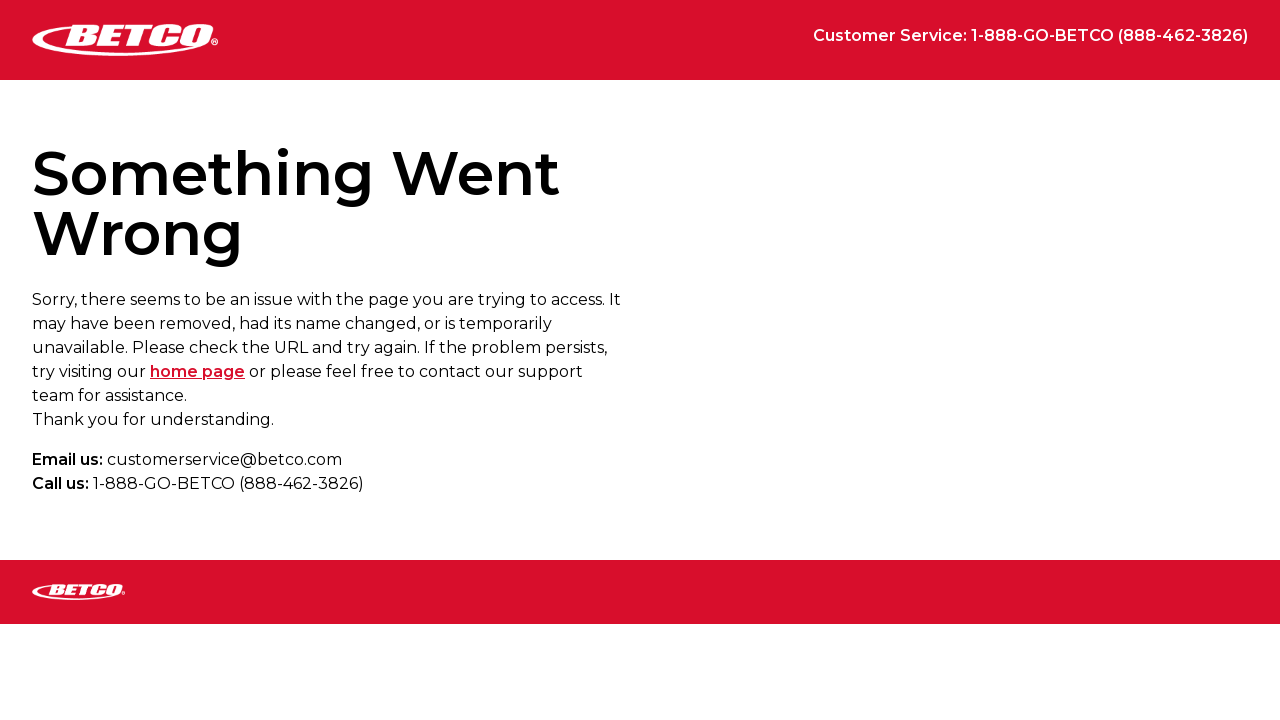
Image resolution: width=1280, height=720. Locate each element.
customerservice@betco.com (224, 459)
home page (197, 371)
